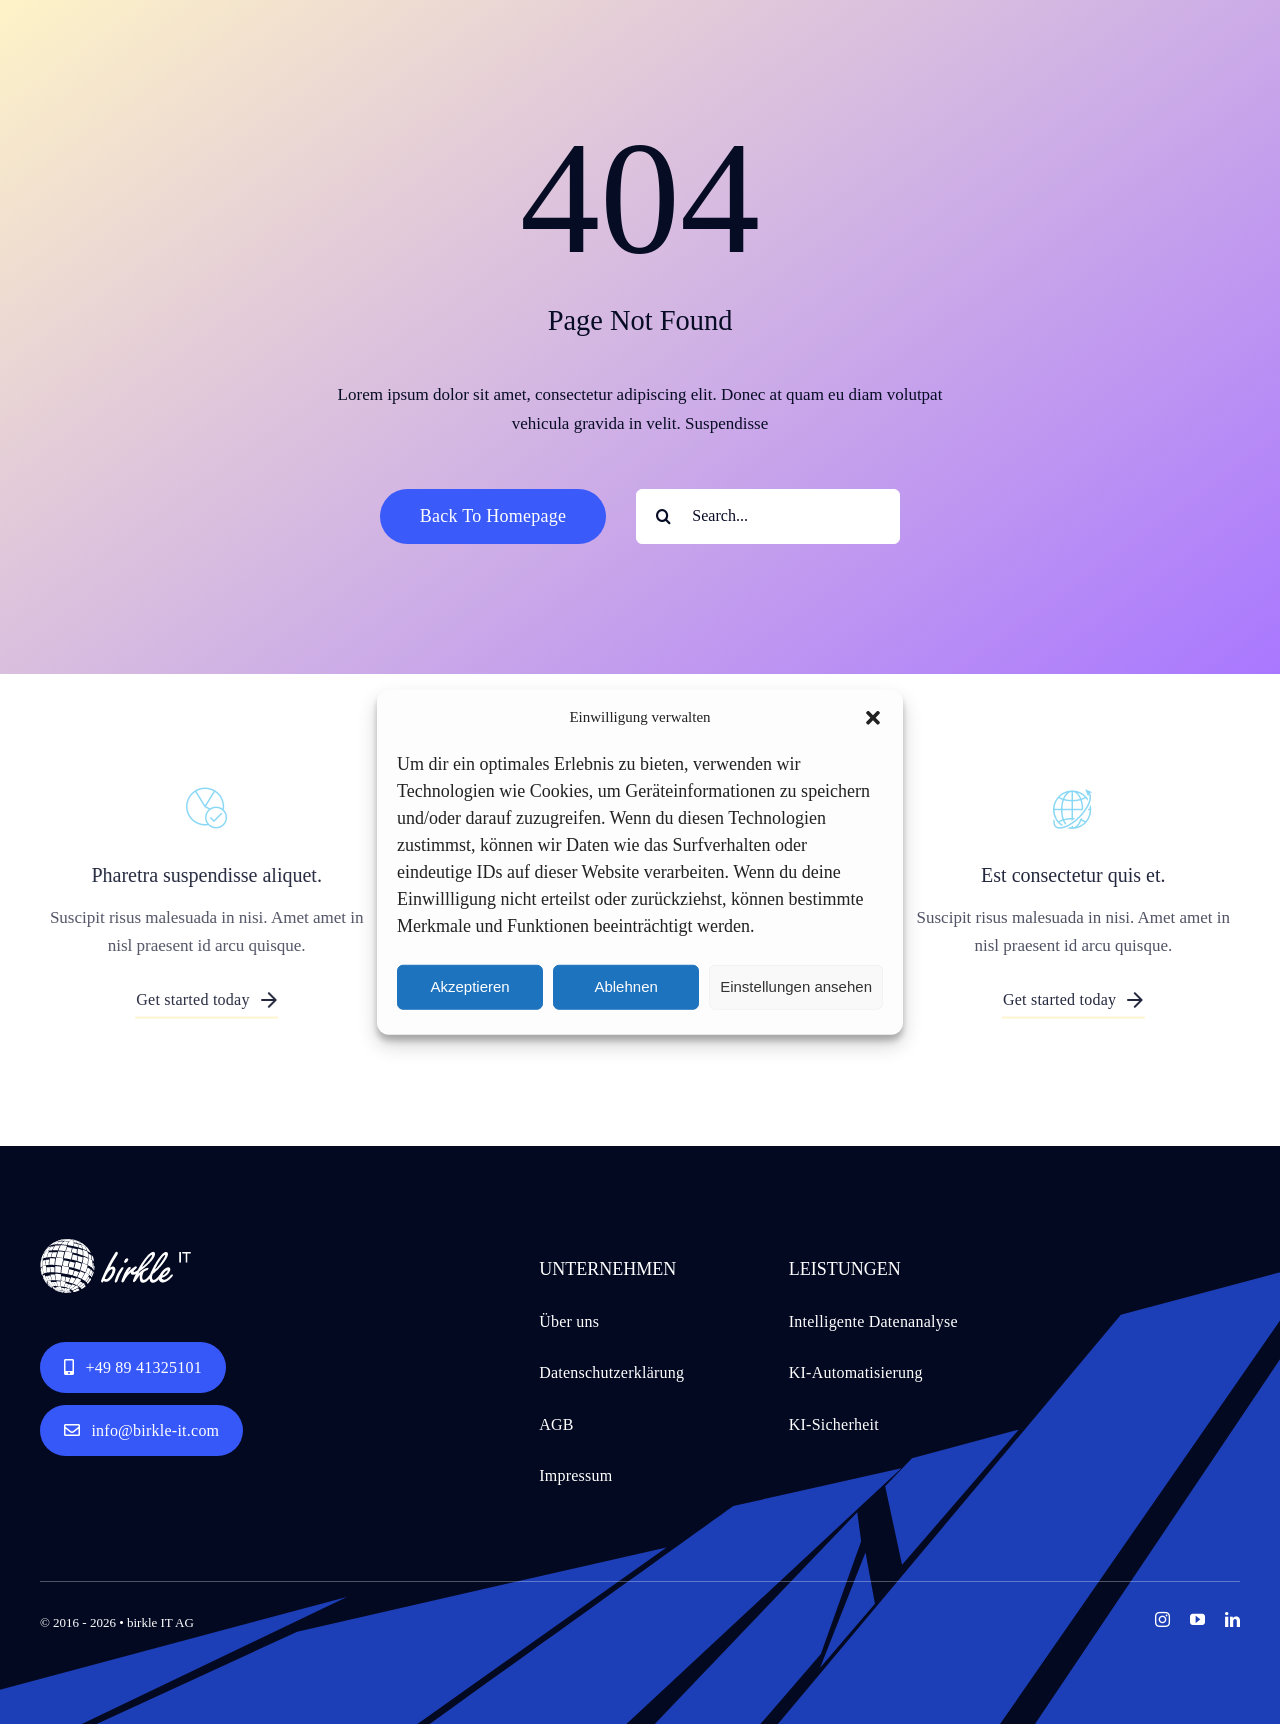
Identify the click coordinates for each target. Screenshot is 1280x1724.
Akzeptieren (469, 986)
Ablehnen (625, 986)
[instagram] (1162, 1619)
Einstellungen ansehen (796, 986)
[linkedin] (1232, 1619)
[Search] (663, 516)
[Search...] (768, 516)
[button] (873, 718)
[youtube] (1197, 1619)
